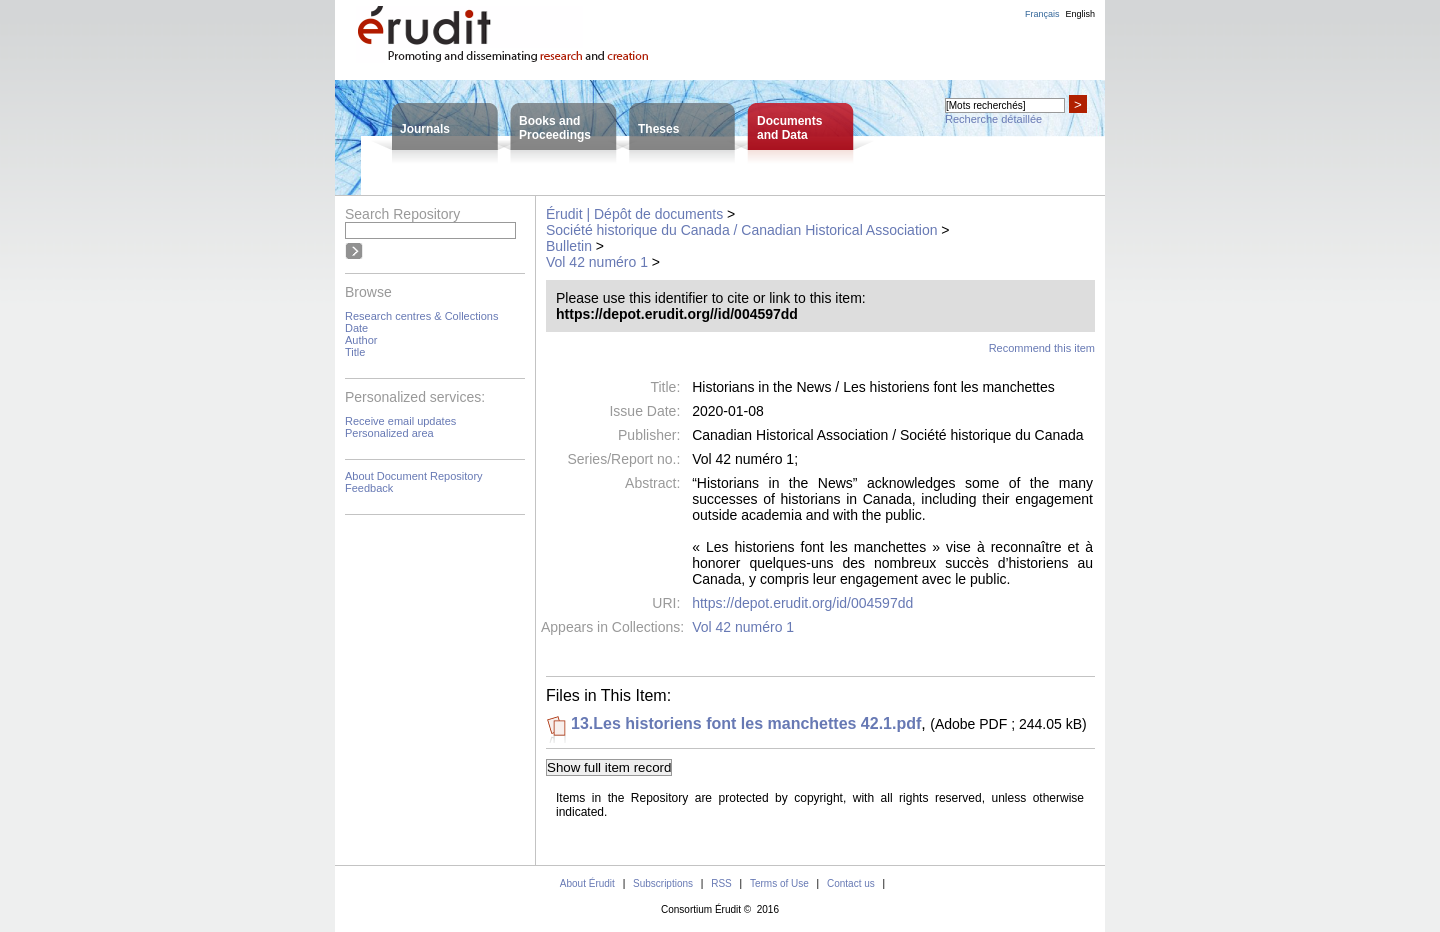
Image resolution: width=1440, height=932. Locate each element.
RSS (721, 883)
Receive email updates (400, 421)
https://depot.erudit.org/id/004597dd (802, 603)
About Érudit (587, 883)
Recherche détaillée (993, 119)
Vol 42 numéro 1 (597, 262)
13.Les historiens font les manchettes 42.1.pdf (746, 723)
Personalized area (389, 433)
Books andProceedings (555, 128)
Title (355, 352)
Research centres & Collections (421, 316)
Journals (425, 129)
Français (1042, 14)
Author (361, 340)
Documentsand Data (789, 128)
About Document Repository (414, 476)
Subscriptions (663, 883)
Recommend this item (1042, 348)
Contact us (851, 883)
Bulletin (569, 246)
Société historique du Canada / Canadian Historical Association (741, 230)
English (1080, 14)
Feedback (369, 488)
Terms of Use (779, 883)
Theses (658, 129)
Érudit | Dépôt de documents (634, 214)
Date (356, 328)
